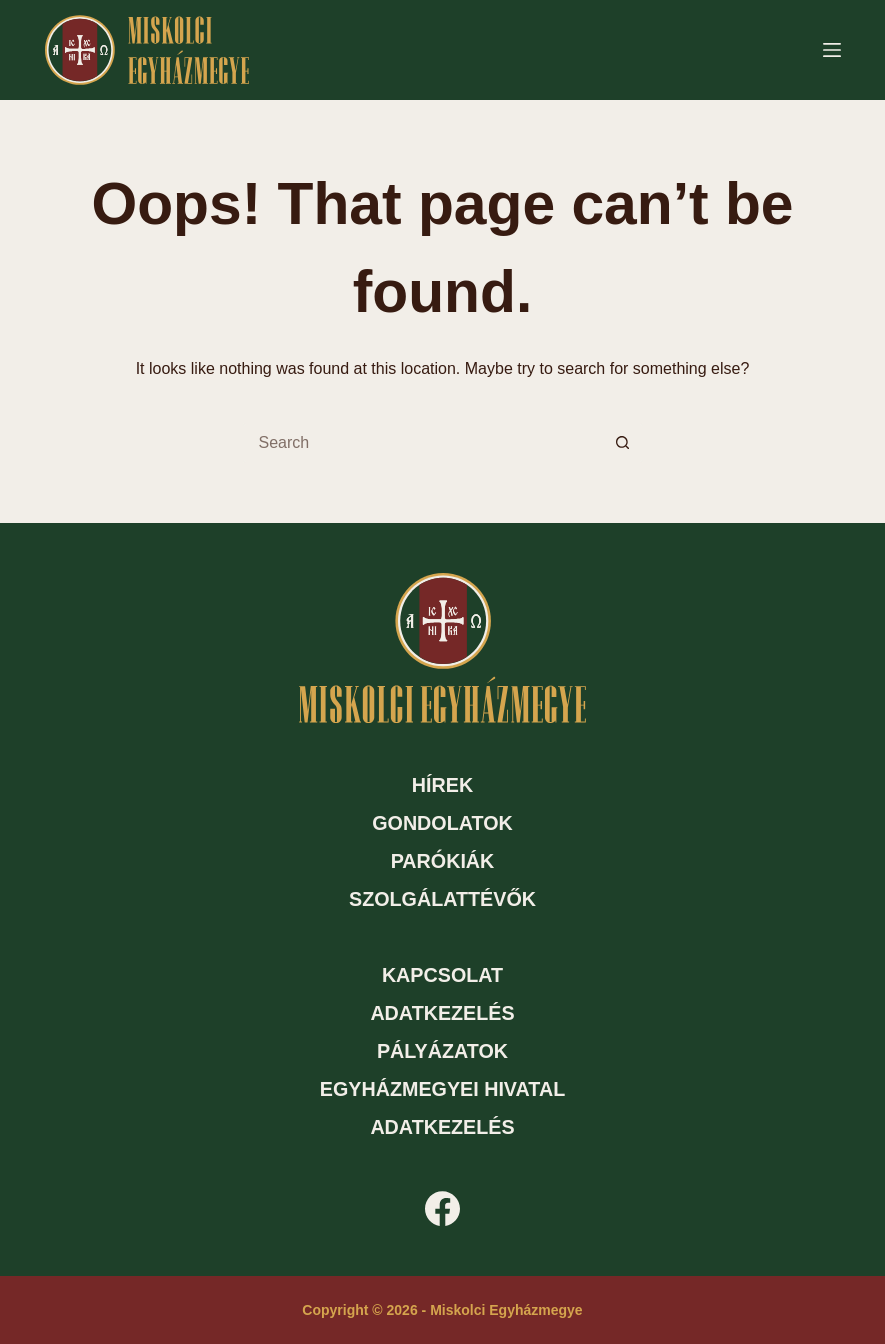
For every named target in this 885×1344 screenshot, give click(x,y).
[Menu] (832, 50)
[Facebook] (442, 1208)
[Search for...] (423, 443)
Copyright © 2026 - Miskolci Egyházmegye (442, 1310)
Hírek (442, 785)
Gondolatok (442, 823)
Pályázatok (442, 1051)
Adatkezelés (442, 1013)
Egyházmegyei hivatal (442, 1089)
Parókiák (443, 861)
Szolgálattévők (442, 899)
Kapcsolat (442, 975)
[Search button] (623, 443)
